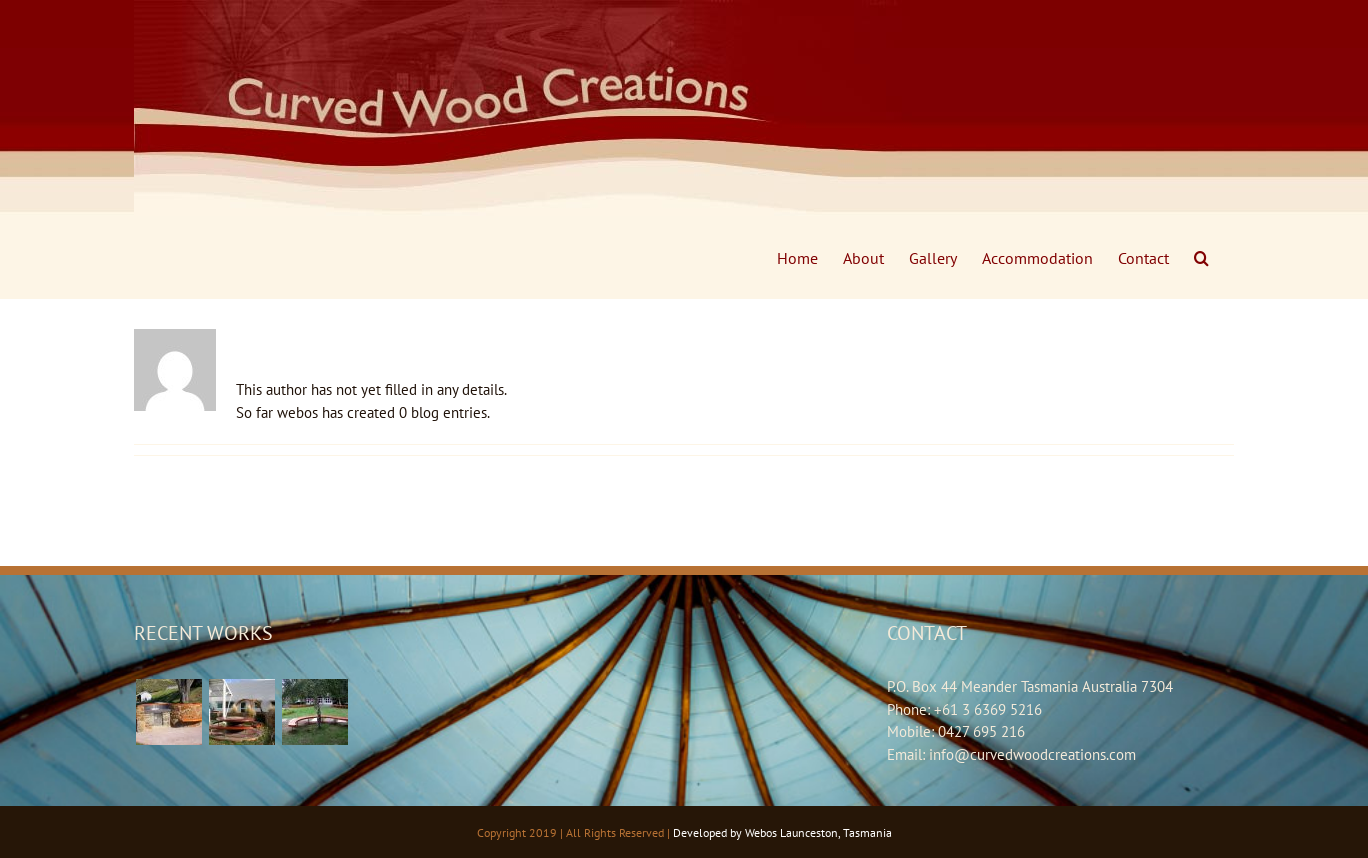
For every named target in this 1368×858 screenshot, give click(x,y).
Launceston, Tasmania (836, 832)
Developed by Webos (725, 832)
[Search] (1201, 257)
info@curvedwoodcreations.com (1032, 754)
